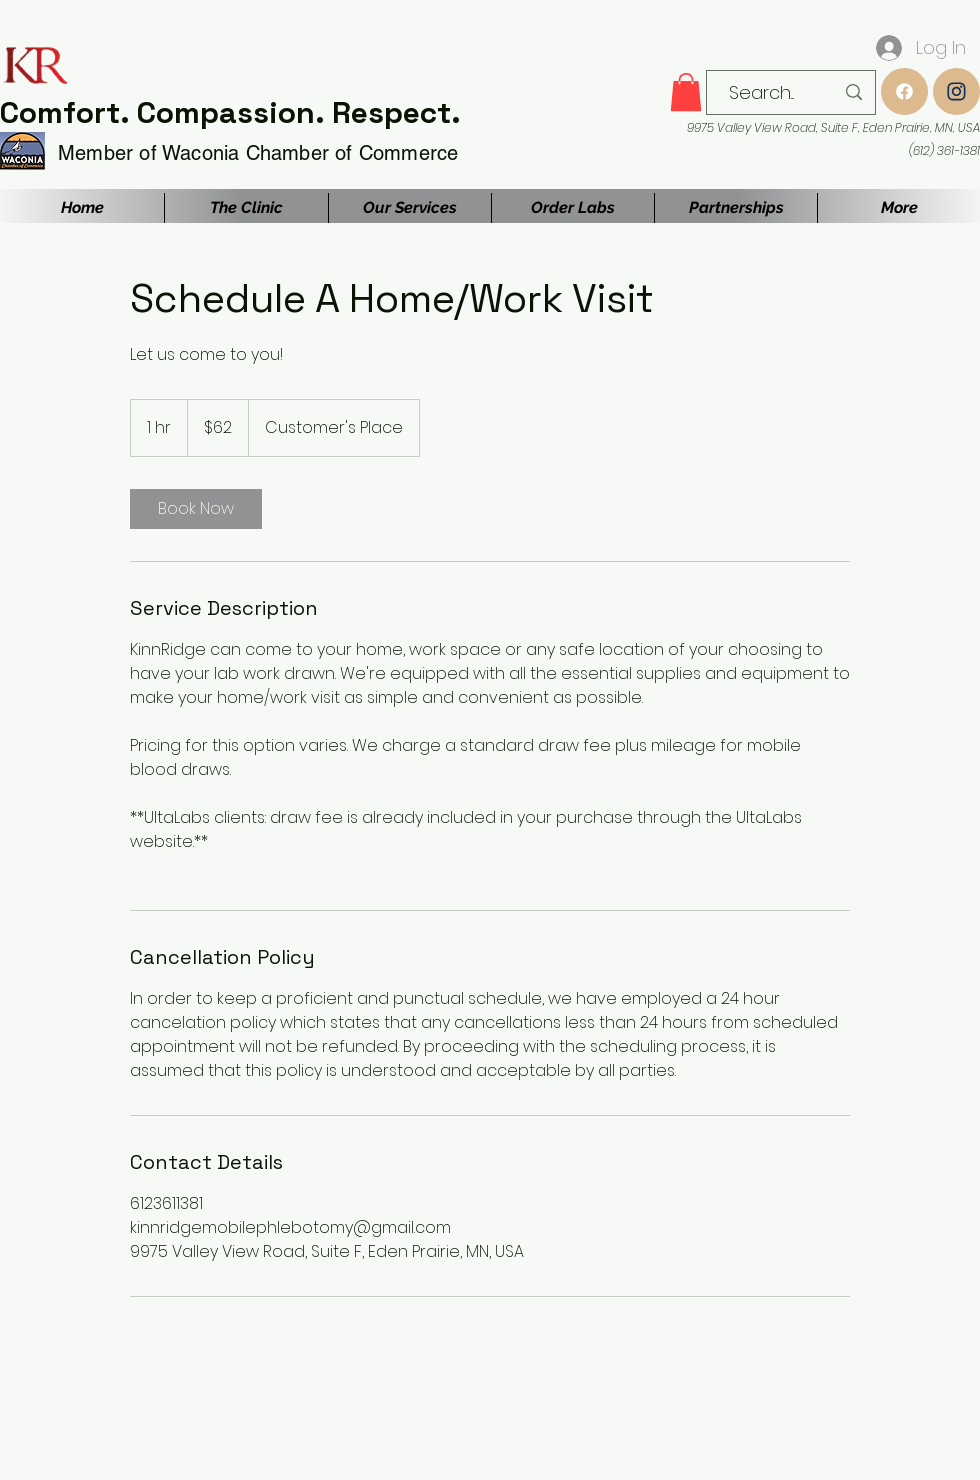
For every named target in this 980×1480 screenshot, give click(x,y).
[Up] (904, 91)
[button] (686, 92)
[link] (196, 509)
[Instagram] (956, 91)
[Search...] (761, 93)
